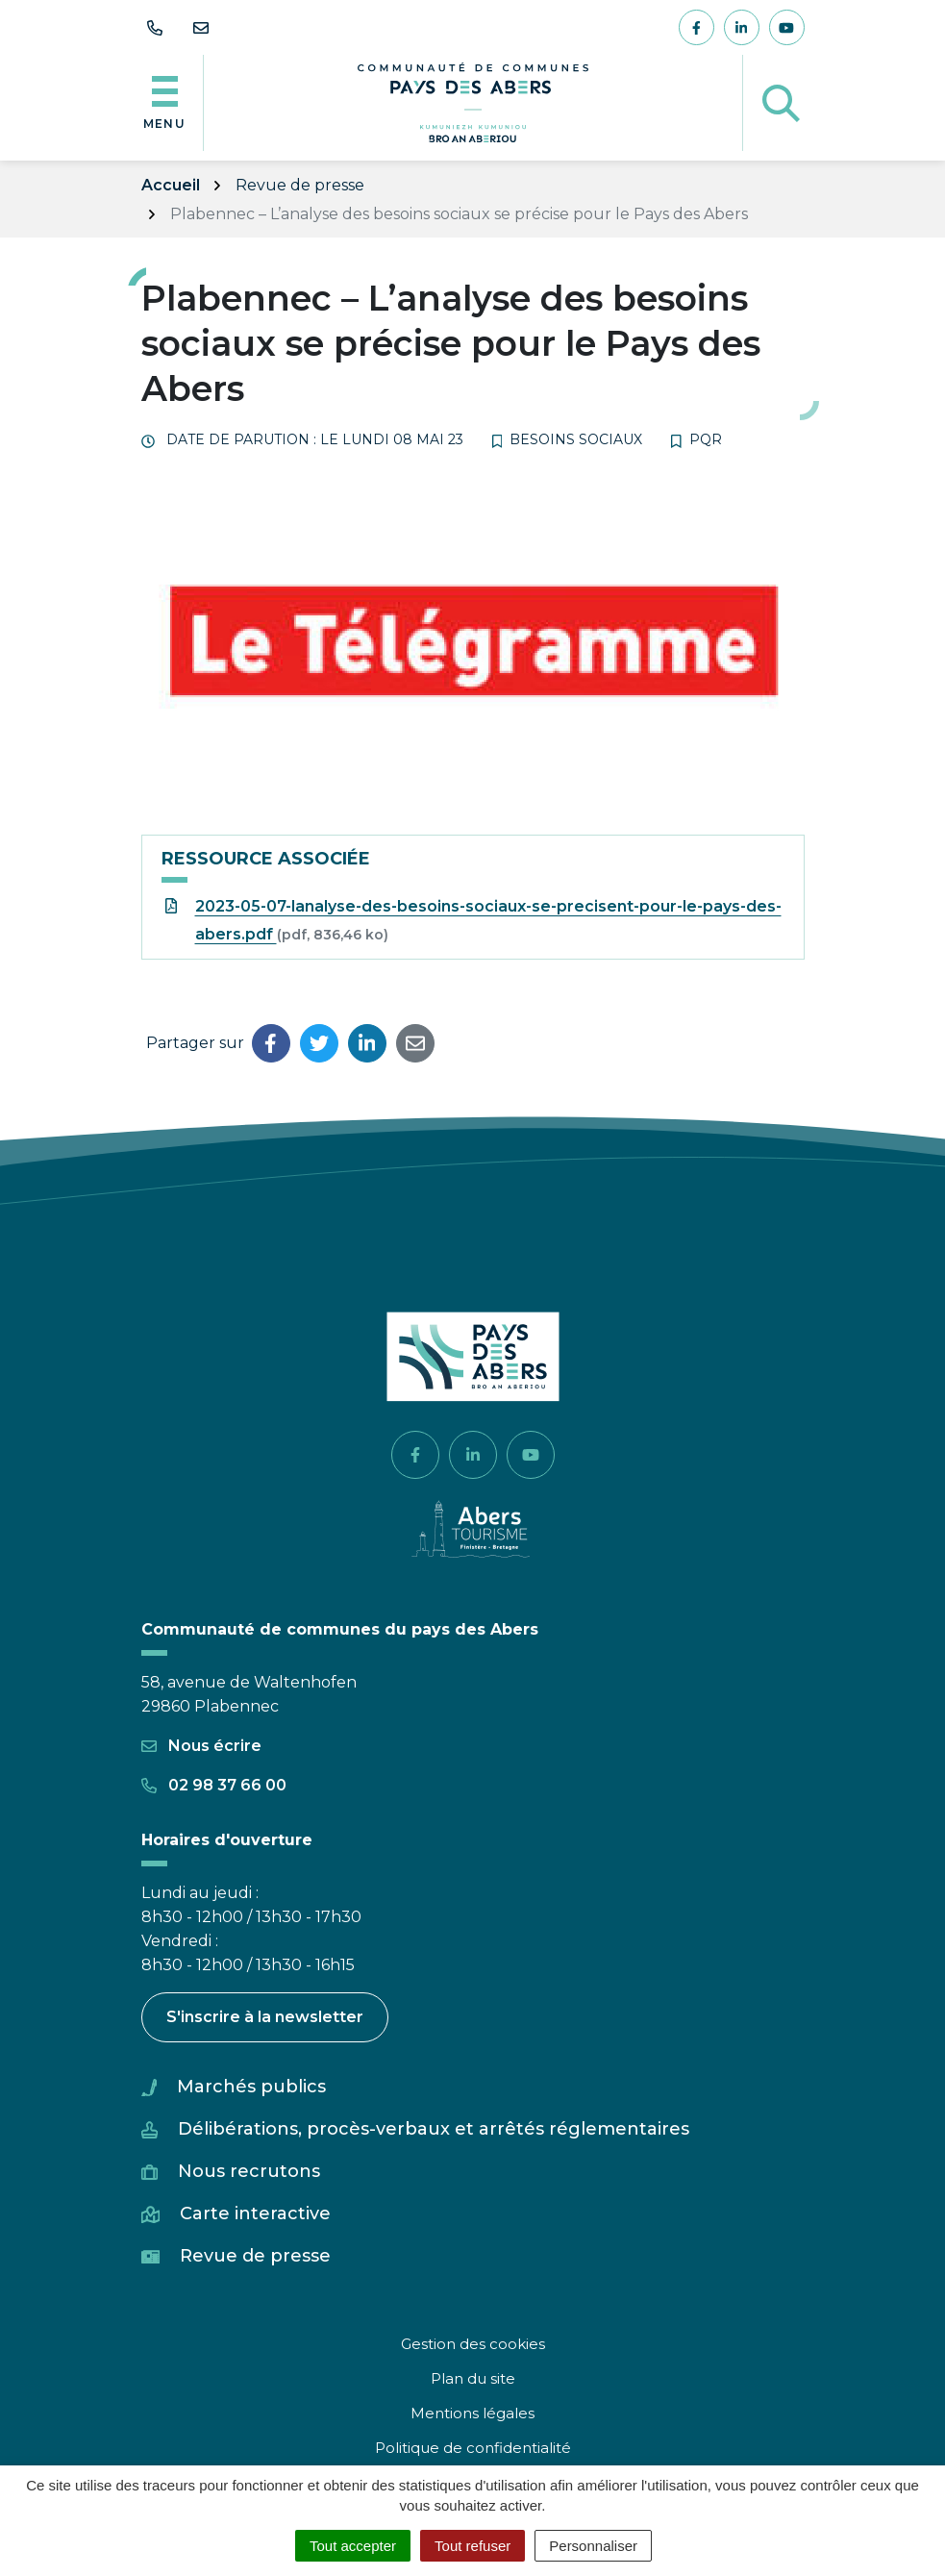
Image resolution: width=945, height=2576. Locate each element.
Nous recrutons (249, 2171)
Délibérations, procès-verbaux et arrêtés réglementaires (433, 2128)
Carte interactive (255, 2213)
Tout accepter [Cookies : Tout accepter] (353, 2546)
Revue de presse (255, 2255)
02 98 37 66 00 (213, 1785)
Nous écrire (201, 1746)
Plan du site (473, 2378)
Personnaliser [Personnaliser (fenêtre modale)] (593, 2546)
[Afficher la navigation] (165, 103)
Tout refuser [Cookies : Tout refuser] (472, 2546)
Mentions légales (472, 2413)
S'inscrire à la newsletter (264, 2017)
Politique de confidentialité (473, 2447)
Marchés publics (251, 2086)
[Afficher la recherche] (780, 103)
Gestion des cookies (473, 2344)
